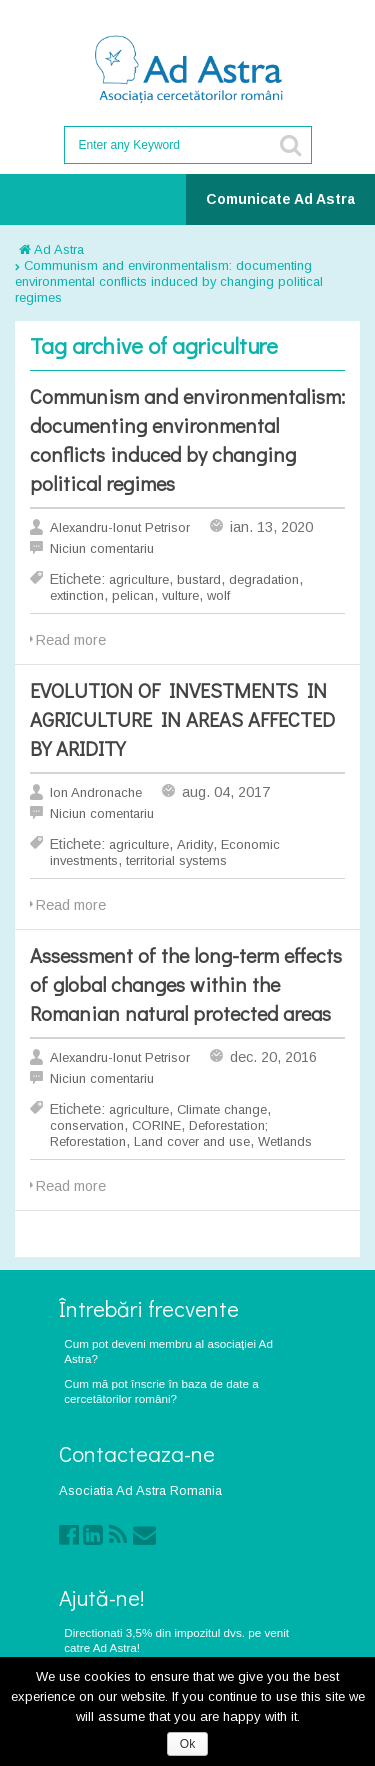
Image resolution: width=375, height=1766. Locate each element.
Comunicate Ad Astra (280, 199)
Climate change (222, 1109)
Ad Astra (51, 249)
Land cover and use (192, 1141)
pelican (133, 595)
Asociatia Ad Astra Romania (140, 1490)
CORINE (156, 1125)
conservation (87, 1125)
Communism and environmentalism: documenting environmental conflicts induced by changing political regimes (169, 281)
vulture (180, 595)
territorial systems (176, 860)
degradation (264, 579)
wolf (218, 595)
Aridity (195, 844)
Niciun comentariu (102, 548)
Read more (71, 640)
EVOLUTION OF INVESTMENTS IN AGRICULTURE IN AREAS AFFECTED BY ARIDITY (182, 719)
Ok (187, 1744)
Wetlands (285, 1141)
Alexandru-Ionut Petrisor (120, 527)
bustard (199, 579)
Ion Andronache (96, 792)
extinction (77, 595)
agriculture (139, 579)
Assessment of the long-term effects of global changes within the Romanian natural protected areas (186, 984)
